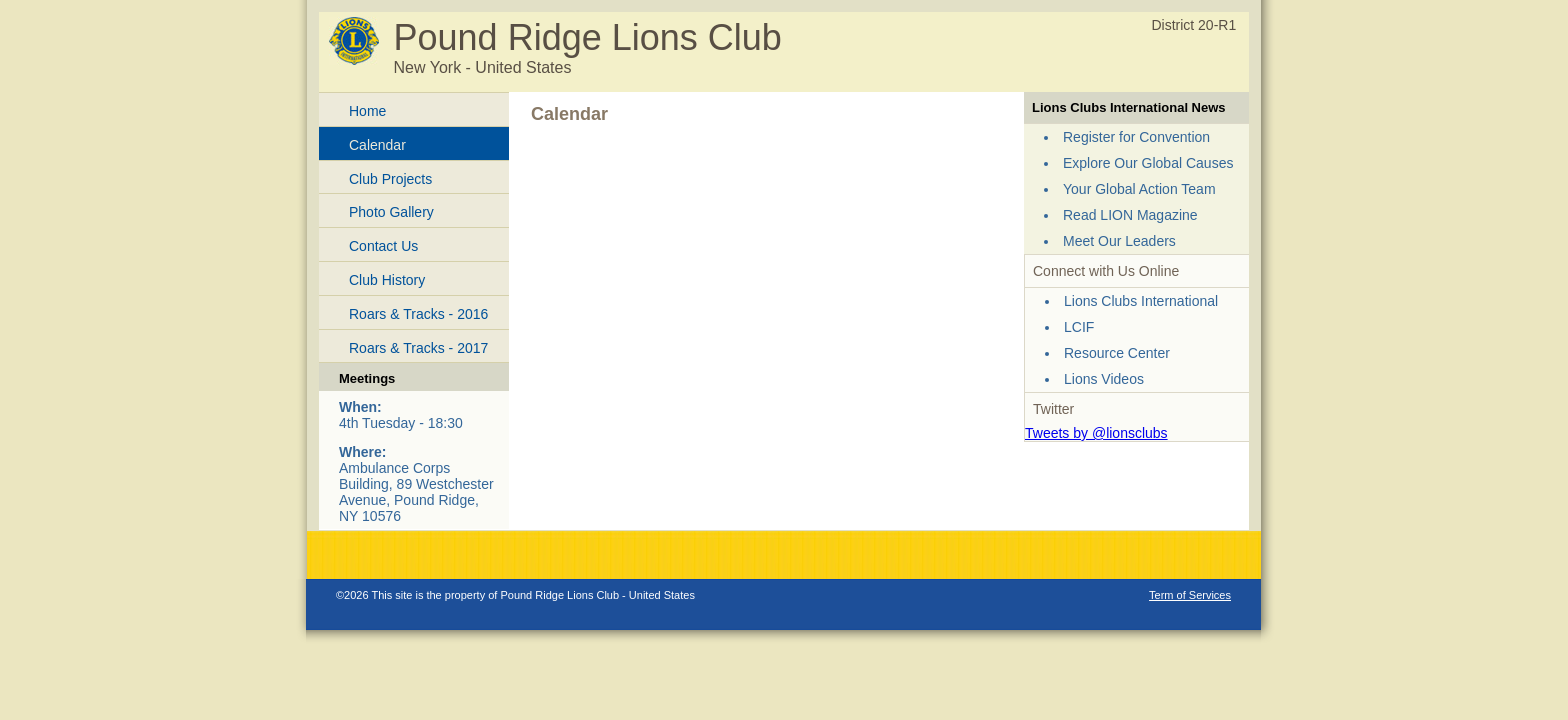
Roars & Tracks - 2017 (418, 348)
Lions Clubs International (1141, 301)
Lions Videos (1104, 379)
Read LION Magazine (1130, 215)
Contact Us (383, 246)
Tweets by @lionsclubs (1096, 433)
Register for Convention (1136, 137)
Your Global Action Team (1139, 189)
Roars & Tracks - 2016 (418, 314)
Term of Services (1190, 595)
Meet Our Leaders (1119, 241)
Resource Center (1117, 353)
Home (367, 111)
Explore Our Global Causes (1148, 163)
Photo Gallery (391, 212)
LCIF (1079, 327)
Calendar (377, 145)
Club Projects (390, 179)
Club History (387, 280)
